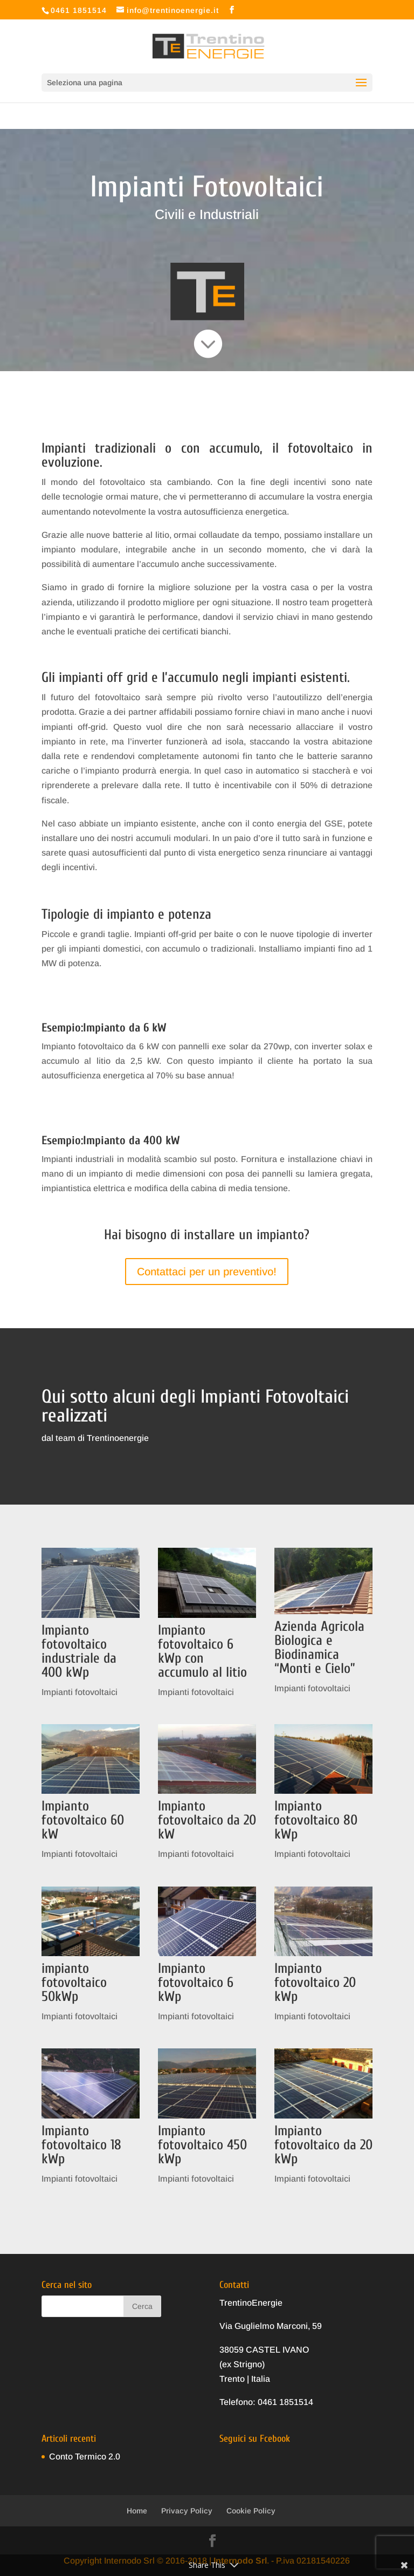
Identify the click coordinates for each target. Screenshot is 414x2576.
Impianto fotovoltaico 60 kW (83, 1820)
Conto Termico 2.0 (84, 2456)
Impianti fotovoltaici (80, 1692)
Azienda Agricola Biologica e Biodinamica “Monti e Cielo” (319, 1647)
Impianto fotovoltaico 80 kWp (315, 1820)
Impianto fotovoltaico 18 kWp (81, 2145)
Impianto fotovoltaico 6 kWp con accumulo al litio (202, 1651)
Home (137, 2510)
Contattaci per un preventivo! (207, 1271)
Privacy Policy (186, 2510)
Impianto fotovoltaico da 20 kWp (323, 2145)
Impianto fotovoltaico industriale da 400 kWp (79, 1651)
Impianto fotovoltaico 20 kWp (315, 1982)
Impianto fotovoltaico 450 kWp (202, 2145)
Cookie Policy (250, 2510)
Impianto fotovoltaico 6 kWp (195, 1982)
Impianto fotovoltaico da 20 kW (207, 1820)
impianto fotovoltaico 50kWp (74, 1982)
